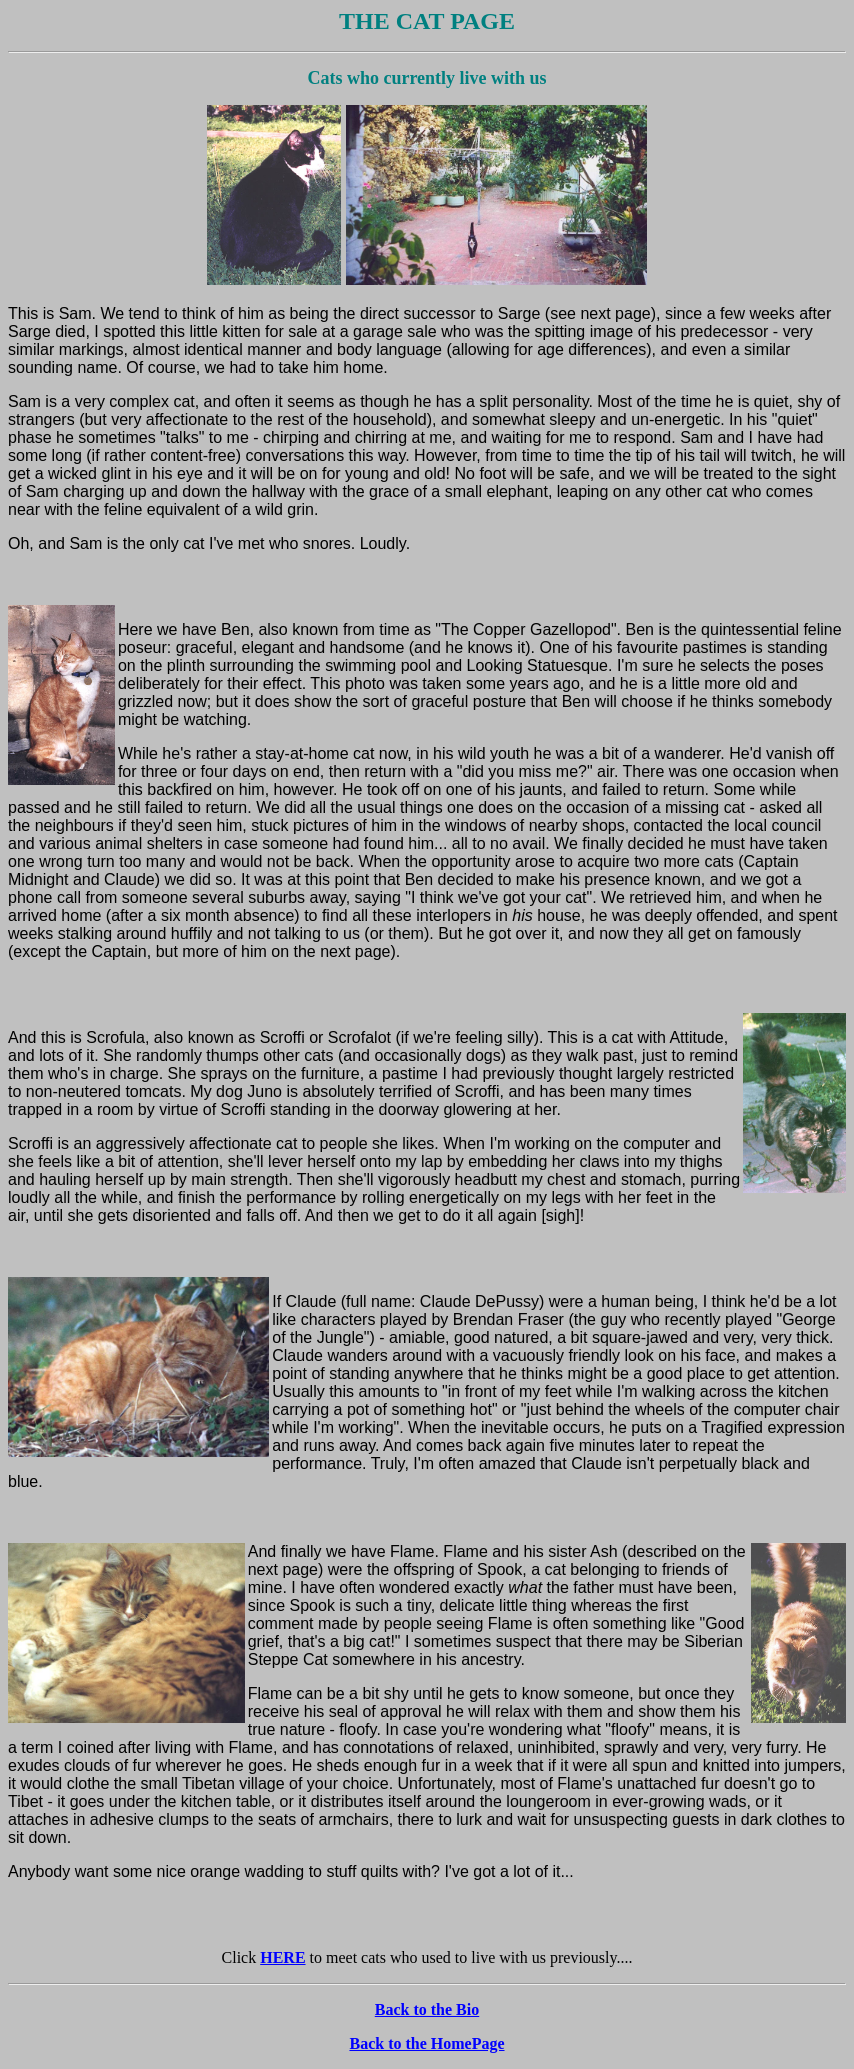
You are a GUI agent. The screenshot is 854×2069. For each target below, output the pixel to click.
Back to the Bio (427, 2009)
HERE (282, 1957)
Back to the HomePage (426, 2043)
